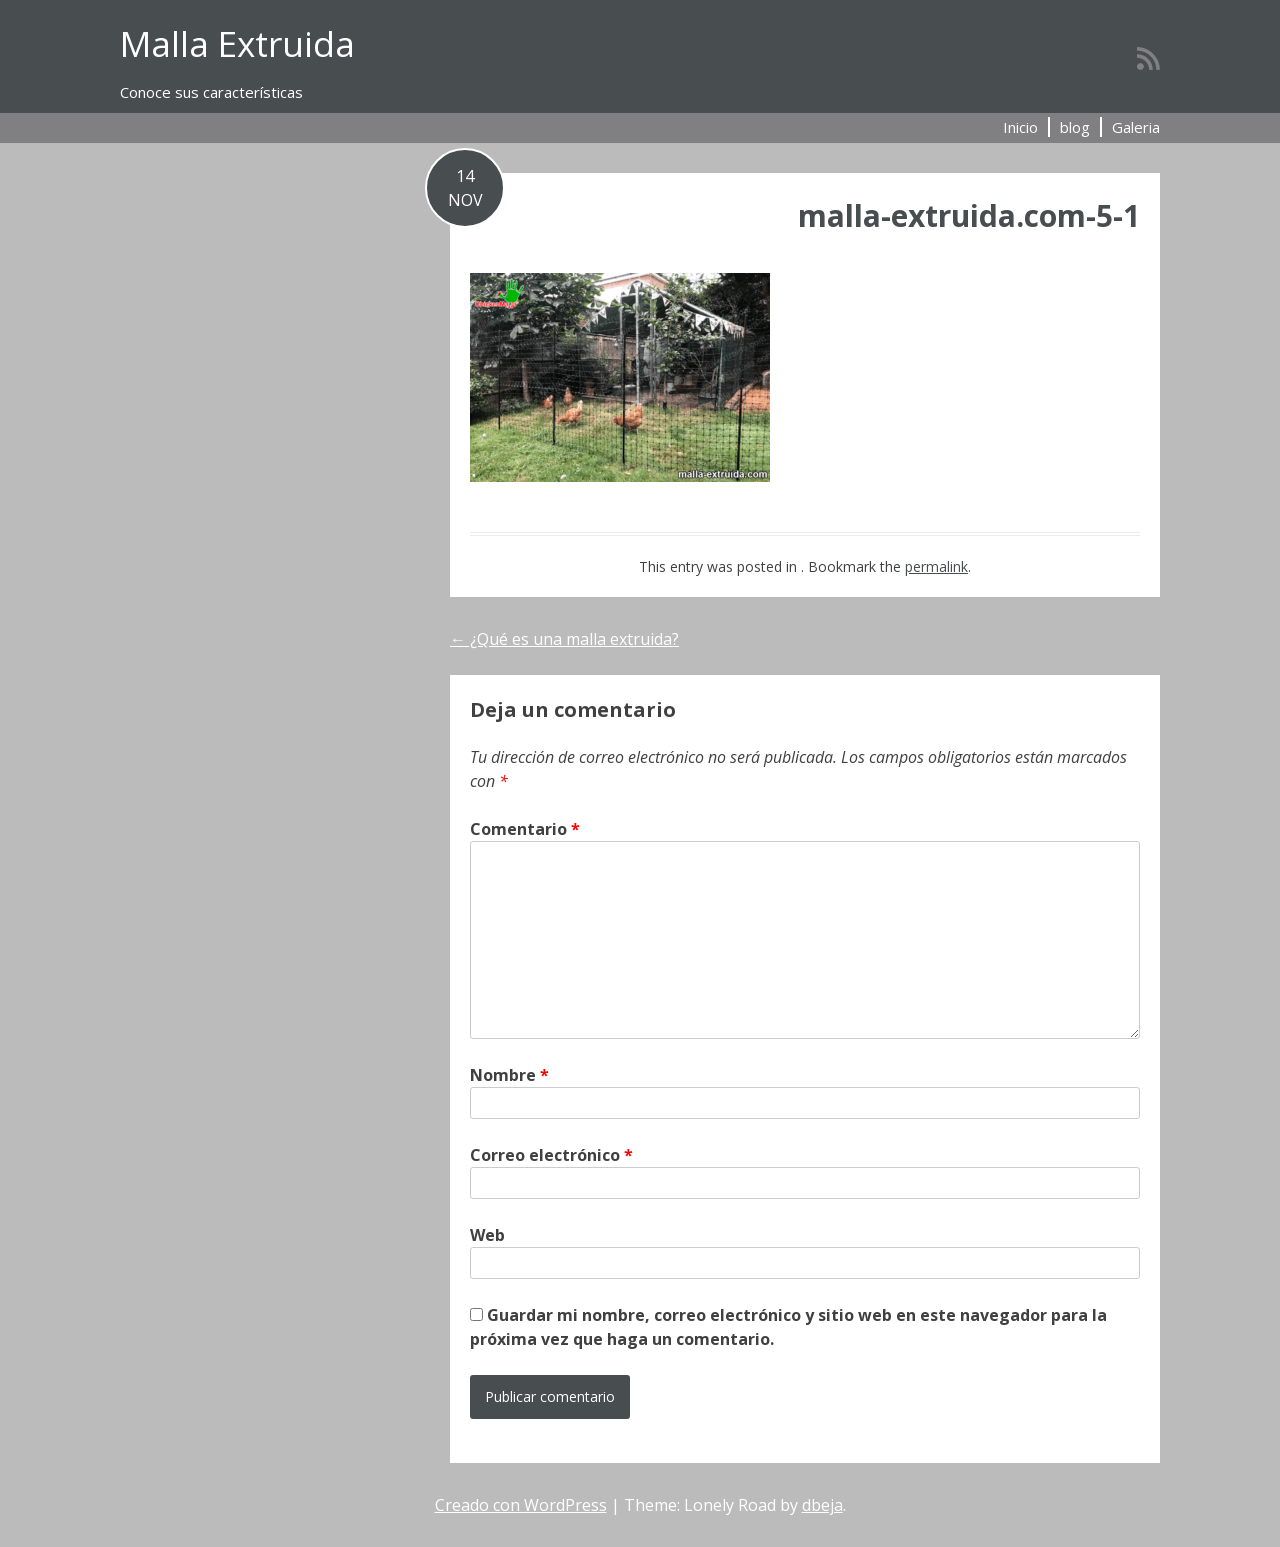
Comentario (525, 829)
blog (1075, 127)
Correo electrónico (551, 1155)
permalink (936, 566)
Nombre (509, 1075)
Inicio (1020, 127)
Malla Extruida (237, 43)
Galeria (1136, 127)
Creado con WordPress (521, 1505)
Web (487, 1235)
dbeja (822, 1505)
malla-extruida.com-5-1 (969, 215)
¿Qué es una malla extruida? (564, 639)
